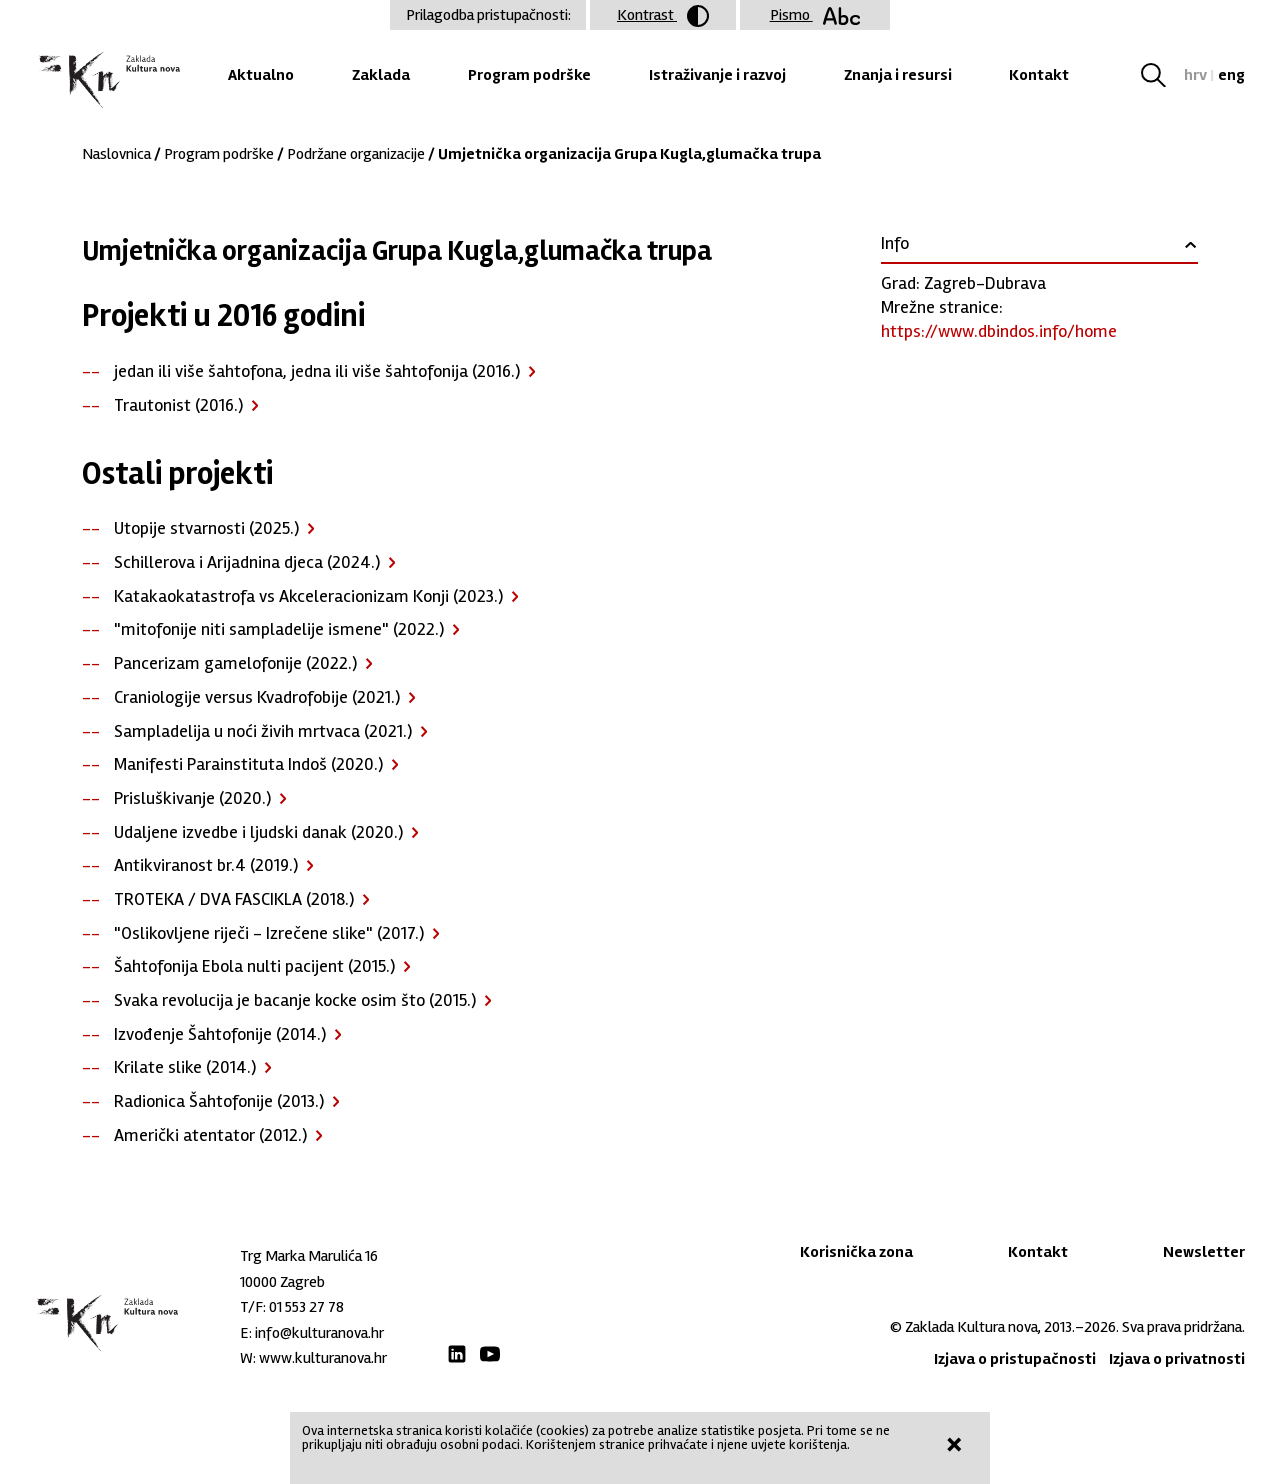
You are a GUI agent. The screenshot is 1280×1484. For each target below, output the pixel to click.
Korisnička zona (856, 1252)
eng (1231, 75)
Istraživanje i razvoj (717, 75)
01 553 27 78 (306, 1307)
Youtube (490, 1354)
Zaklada (381, 75)
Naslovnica (116, 154)
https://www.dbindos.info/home (999, 331)
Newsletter (1204, 1252)
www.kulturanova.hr (323, 1358)
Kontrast (663, 16)
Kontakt (1039, 75)
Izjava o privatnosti (1177, 1359)
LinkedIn (457, 1354)
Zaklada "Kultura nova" (107, 80)
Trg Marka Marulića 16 (309, 1256)
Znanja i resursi (898, 75)
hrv (1195, 75)
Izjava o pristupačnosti (1015, 1359)
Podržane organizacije (356, 154)
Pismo (815, 15)
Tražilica (1160, 75)
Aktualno (261, 75)
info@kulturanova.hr (319, 1333)
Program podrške (529, 75)
